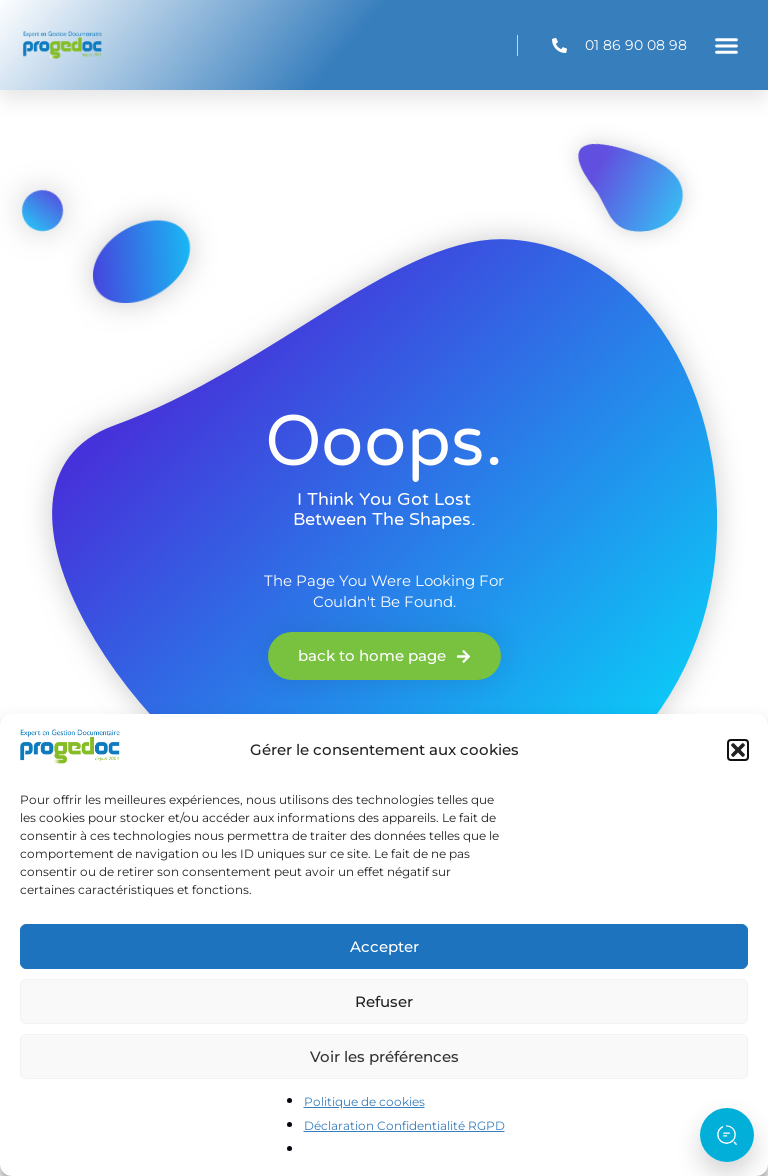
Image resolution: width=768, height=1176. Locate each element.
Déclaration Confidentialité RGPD (404, 1125)
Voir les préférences (384, 1056)
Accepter (384, 946)
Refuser (384, 1001)
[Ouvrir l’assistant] (727, 1135)
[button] (738, 750)
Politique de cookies (364, 1101)
